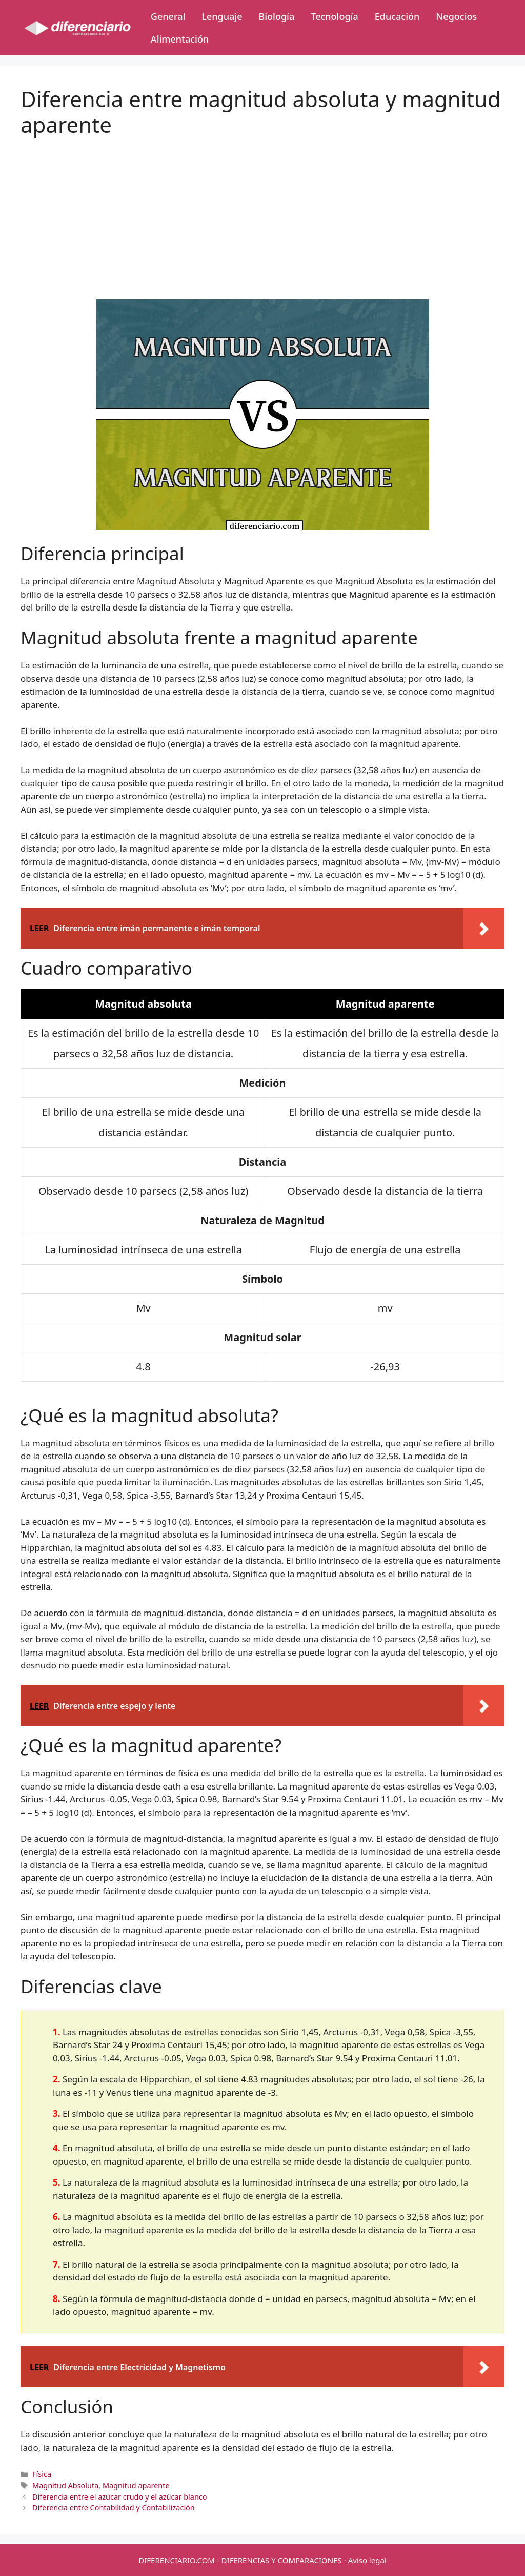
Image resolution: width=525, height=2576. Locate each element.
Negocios (456, 16)
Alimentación (180, 39)
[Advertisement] (262, 210)
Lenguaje (221, 16)
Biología (276, 16)
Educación (397, 16)
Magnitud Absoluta (65, 2485)
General (168, 16)
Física (41, 2474)
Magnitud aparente (136, 2485)
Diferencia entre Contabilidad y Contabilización (113, 2507)
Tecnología (334, 16)
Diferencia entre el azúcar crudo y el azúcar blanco (119, 2497)
